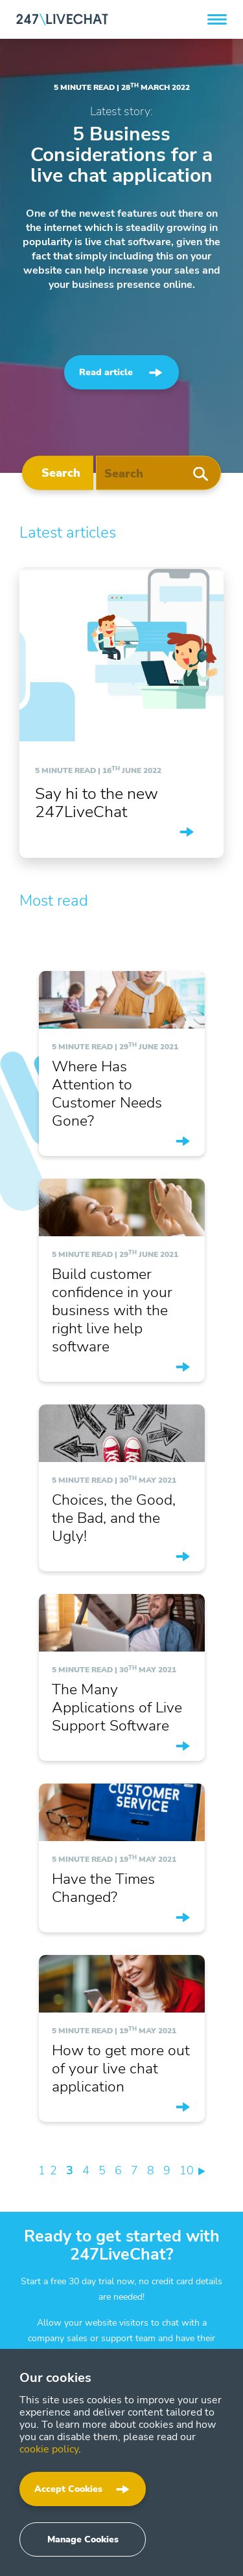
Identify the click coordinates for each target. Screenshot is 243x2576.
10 (186, 2170)
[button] (217, 19)
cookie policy (48, 2449)
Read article (106, 372)
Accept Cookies (68, 2489)
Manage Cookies (83, 2539)
